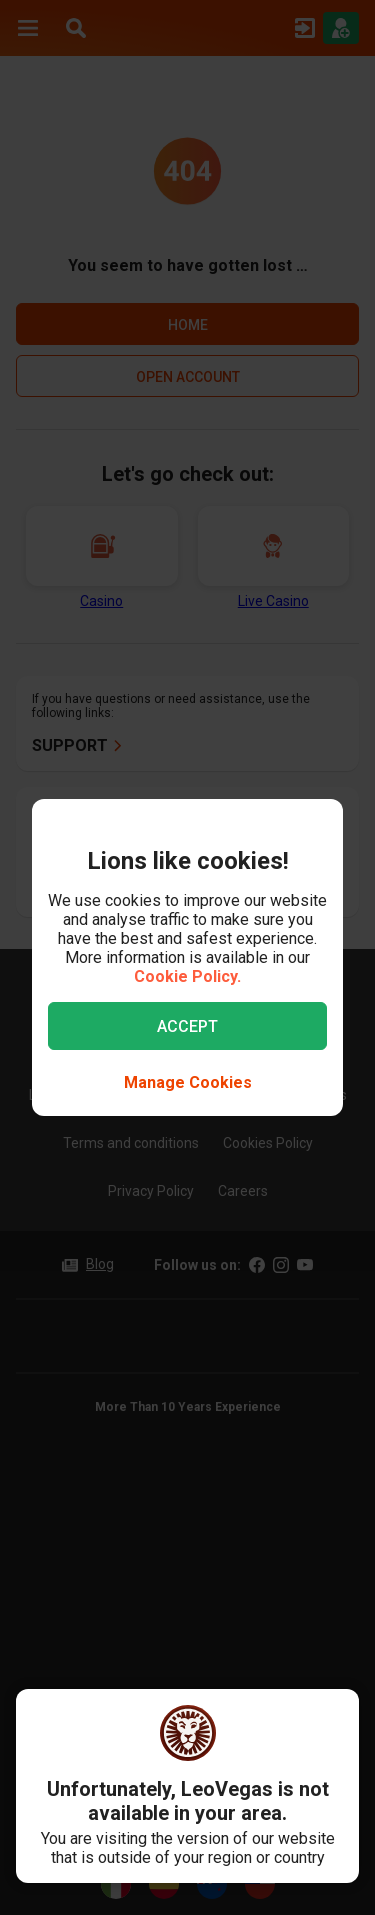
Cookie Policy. (187, 976)
